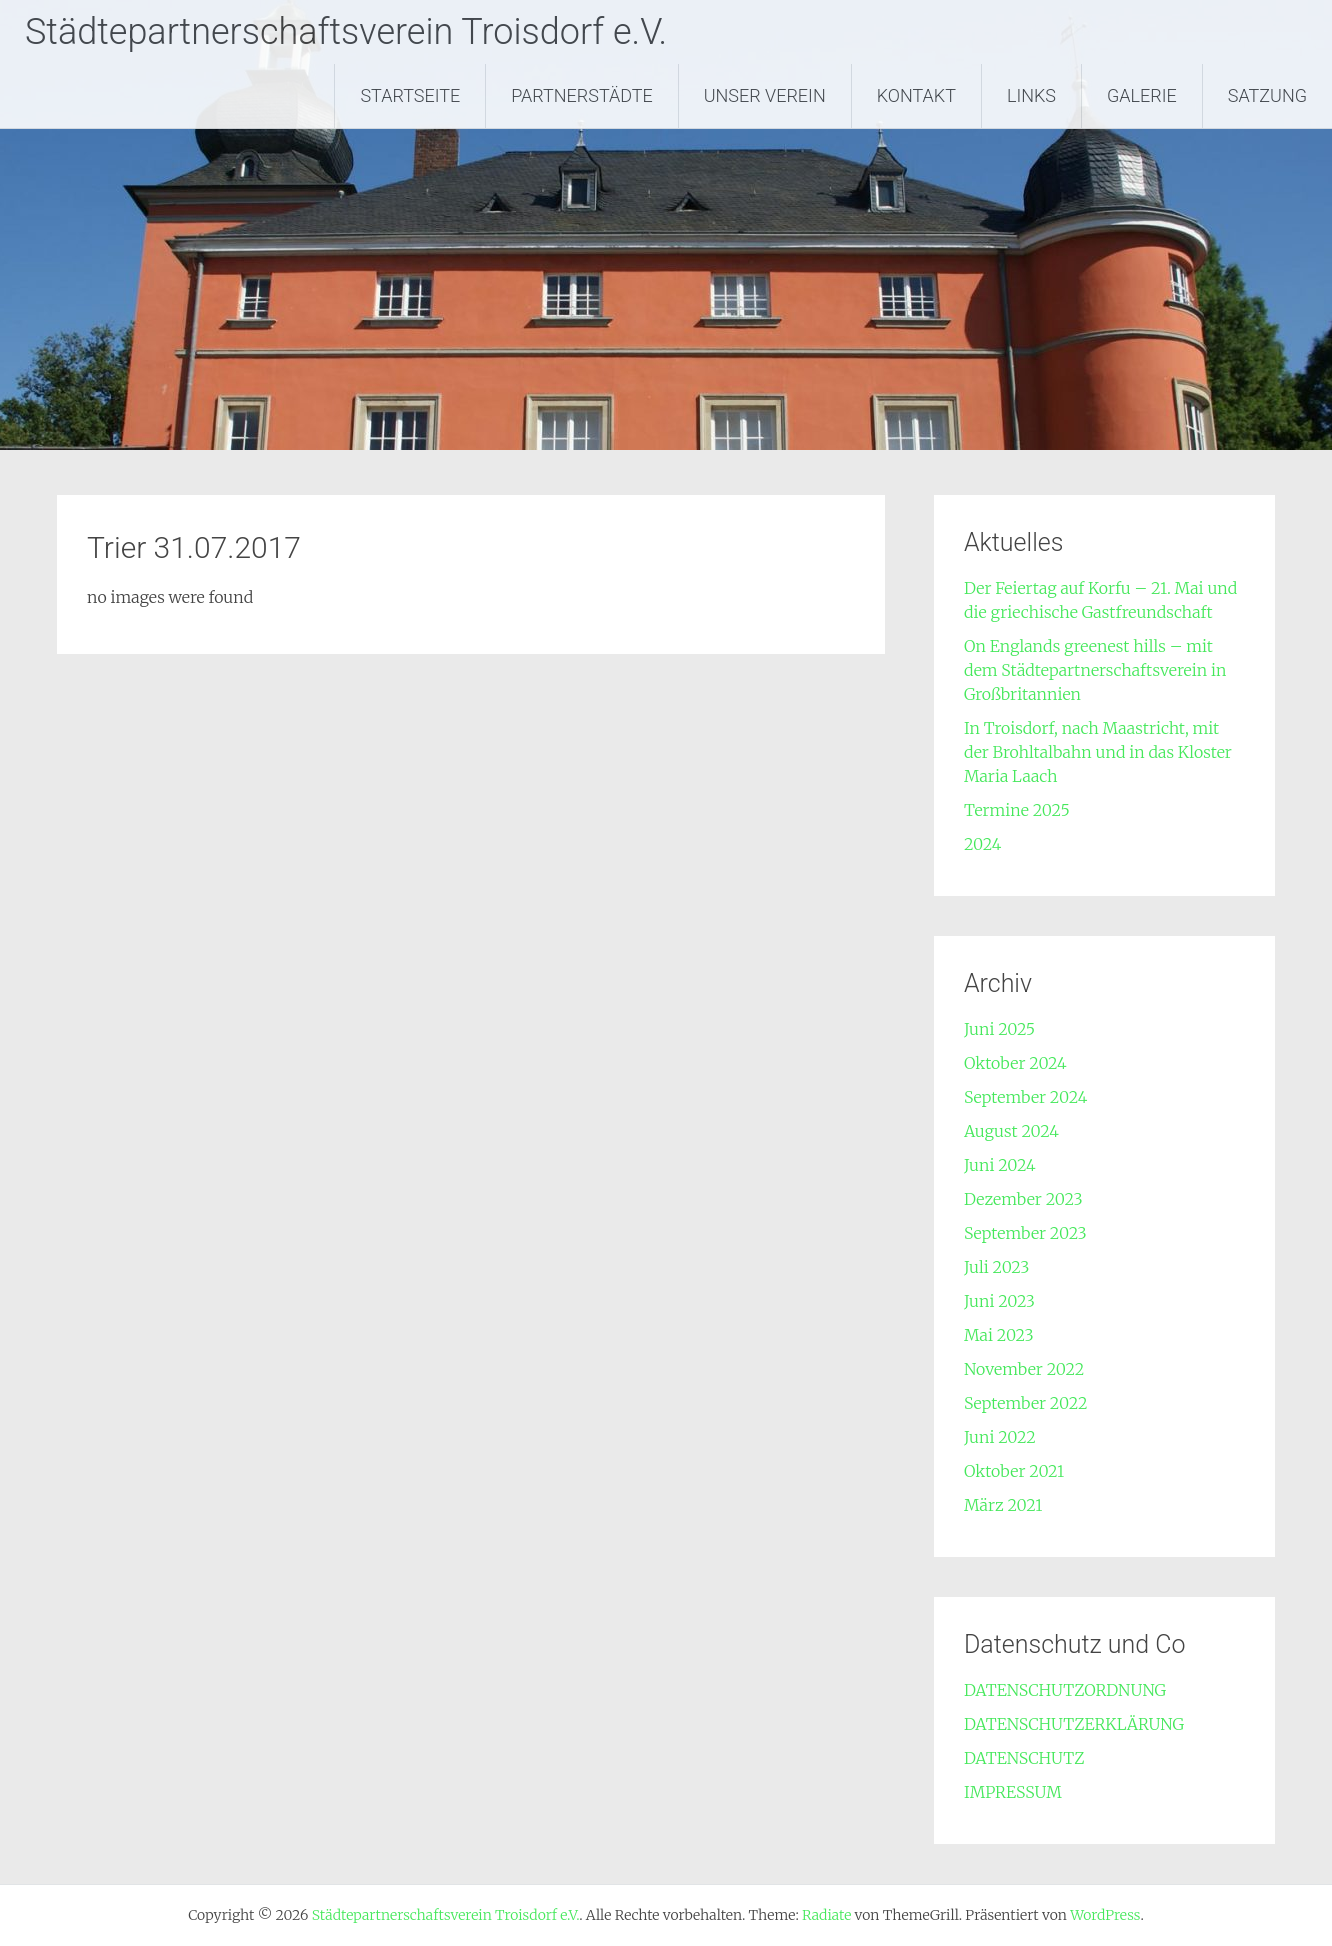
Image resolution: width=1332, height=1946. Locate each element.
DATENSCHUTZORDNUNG (1065, 1690)
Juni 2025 (999, 1029)
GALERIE (1142, 95)
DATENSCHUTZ (1024, 1758)
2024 (982, 844)
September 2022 (1026, 1403)
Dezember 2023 (1023, 1199)
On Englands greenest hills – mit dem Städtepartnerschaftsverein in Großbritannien (1095, 670)
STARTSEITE (410, 95)
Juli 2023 (996, 1267)
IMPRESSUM (1013, 1792)
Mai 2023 (999, 1335)
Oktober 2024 (1015, 1063)
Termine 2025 (1017, 810)
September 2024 (1025, 1097)
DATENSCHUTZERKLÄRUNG (1074, 1724)
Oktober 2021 (1014, 1471)
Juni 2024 (1000, 1165)
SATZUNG (1267, 95)
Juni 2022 (1000, 1437)
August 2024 (1011, 1131)
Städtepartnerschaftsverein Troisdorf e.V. (346, 32)
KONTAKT (916, 95)
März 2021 (1003, 1505)
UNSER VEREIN (765, 95)
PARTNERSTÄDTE (582, 95)
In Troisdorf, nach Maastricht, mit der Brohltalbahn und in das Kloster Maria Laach (1098, 752)
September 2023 (1025, 1233)
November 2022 (1024, 1369)
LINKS (1031, 95)
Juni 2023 (999, 1301)
